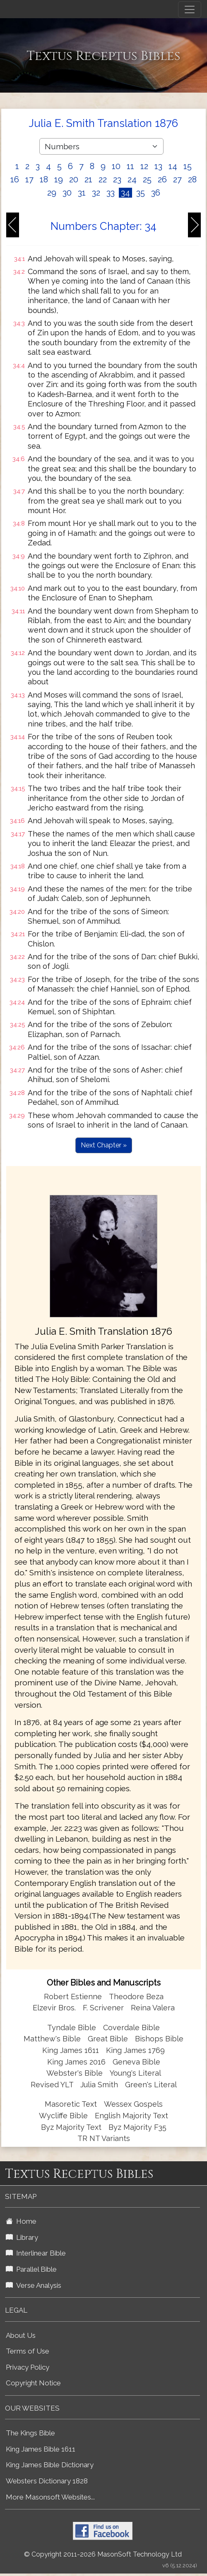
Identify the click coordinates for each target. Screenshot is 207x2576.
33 (110, 193)
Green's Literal (151, 2084)
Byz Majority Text (71, 2127)
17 (29, 179)
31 (82, 193)
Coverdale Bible (131, 2027)
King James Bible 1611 (40, 2449)
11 (130, 166)
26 (162, 179)
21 (88, 179)
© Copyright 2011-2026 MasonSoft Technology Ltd (103, 2554)
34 (125, 193)
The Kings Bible (30, 2433)
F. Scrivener (103, 2007)
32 (96, 193)
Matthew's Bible (52, 2038)
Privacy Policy (27, 2367)
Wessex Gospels (133, 2104)
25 (147, 179)
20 (73, 179)
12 (144, 166)
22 (102, 179)
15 (187, 166)
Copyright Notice (33, 2383)
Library (22, 2237)
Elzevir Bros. (54, 2007)
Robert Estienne (73, 1996)
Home (21, 2221)
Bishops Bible (159, 2038)
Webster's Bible (74, 2073)
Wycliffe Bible (63, 2115)
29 (51, 193)
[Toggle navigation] (189, 9)
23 (117, 179)
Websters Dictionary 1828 (47, 2481)
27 (177, 179)
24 (132, 179)
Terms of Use (27, 2351)
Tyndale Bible (71, 2027)
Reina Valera (153, 2007)
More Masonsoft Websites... (50, 2497)
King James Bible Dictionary (50, 2465)
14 (172, 166)
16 (14, 179)
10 (116, 166)
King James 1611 (70, 2050)
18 (44, 179)
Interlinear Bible (36, 2253)
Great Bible (108, 2038)
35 (140, 193)
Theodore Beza (136, 1996)
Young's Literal (135, 2073)
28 (192, 179)
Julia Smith (100, 2084)
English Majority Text (131, 2115)
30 (67, 193)
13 (158, 166)
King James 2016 (76, 2061)
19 (58, 179)
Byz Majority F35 (137, 2127)
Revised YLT (53, 2084)
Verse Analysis (33, 2285)
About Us (21, 2335)
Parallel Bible (31, 2269)
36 (155, 193)
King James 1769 (135, 2050)
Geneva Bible (136, 2061)
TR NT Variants (103, 2138)
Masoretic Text (71, 2104)
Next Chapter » (104, 1145)
